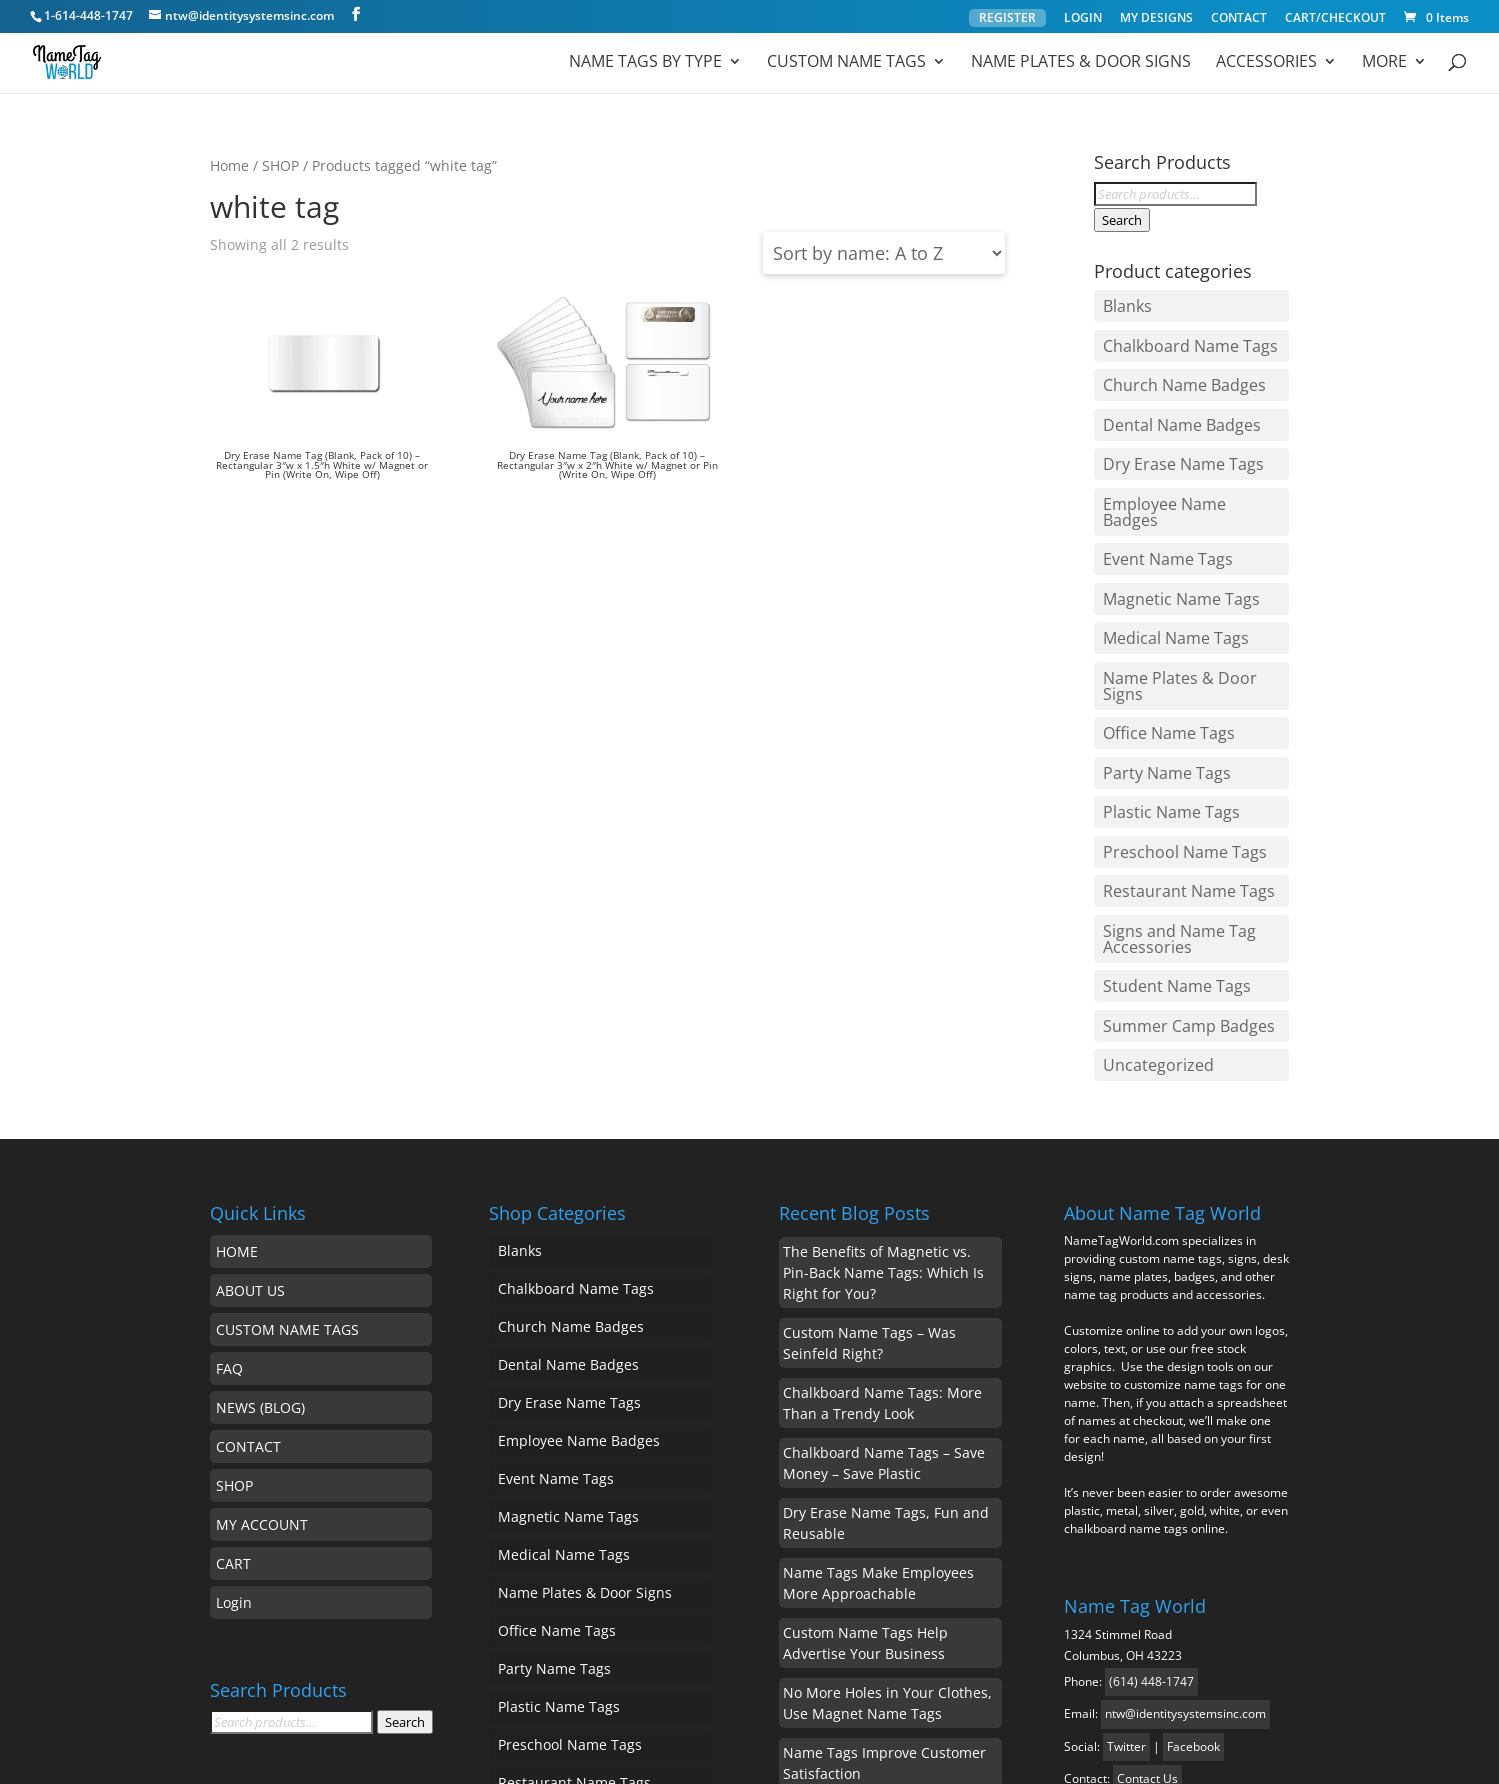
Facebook (1193, 1562)
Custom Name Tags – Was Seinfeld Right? (869, 1159)
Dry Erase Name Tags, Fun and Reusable (886, 1339)
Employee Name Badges (1183, 460)
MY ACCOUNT (262, 1340)
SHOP (280, 165)
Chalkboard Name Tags (1179, 334)
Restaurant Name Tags (1177, 743)
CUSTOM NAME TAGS (287, 1145)
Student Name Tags (1166, 822)
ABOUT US (250, 1106)
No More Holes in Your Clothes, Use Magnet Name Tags (887, 1519)
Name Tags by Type (641, 64)
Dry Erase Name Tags (1173, 428)
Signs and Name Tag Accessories (1169, 783)
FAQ (229, 1184)
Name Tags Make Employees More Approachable (878, 1399)
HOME (237, 1067)
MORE (1384, 64)
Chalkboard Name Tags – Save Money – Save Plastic (884, 1279)
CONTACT (1239, 19)
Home (229, 165)
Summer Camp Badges (1178, 854)
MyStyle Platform (929, 1755)
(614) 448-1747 (1151, 1497)
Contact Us (1147, 1594)
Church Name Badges (1174, 365)
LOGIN (1083, 19)
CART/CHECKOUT (1335, 19)
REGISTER (1007, 17)
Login (234, 1418)
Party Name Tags (1158, 649)
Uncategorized (1149, 885)
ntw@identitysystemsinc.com (1185, 1529)
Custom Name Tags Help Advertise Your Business (865, 1459)
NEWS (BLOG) (260, 1223)
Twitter (1126, 1562)
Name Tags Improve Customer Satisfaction (884, 1579)
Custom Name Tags (843, 64)
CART (233, 1379)
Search (1122, 220)
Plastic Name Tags (1162, 680)
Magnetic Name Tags (1171, 523)
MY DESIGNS (1156, 19)
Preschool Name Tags (1174, 712)
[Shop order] (884, 253)
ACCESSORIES (1265, 64)
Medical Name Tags (1166, 554)
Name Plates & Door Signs (1079, 64)
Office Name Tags (1160, 617)
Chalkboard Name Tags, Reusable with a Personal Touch (890, 1639)
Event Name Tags (1159, 491)
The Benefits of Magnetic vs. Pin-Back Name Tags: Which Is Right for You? (883, 1088)
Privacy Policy (1063, 1755)
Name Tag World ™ (280, 1755)
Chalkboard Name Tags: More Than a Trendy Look (882, 1219)
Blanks (1123, 302)
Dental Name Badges (1172, 397)
